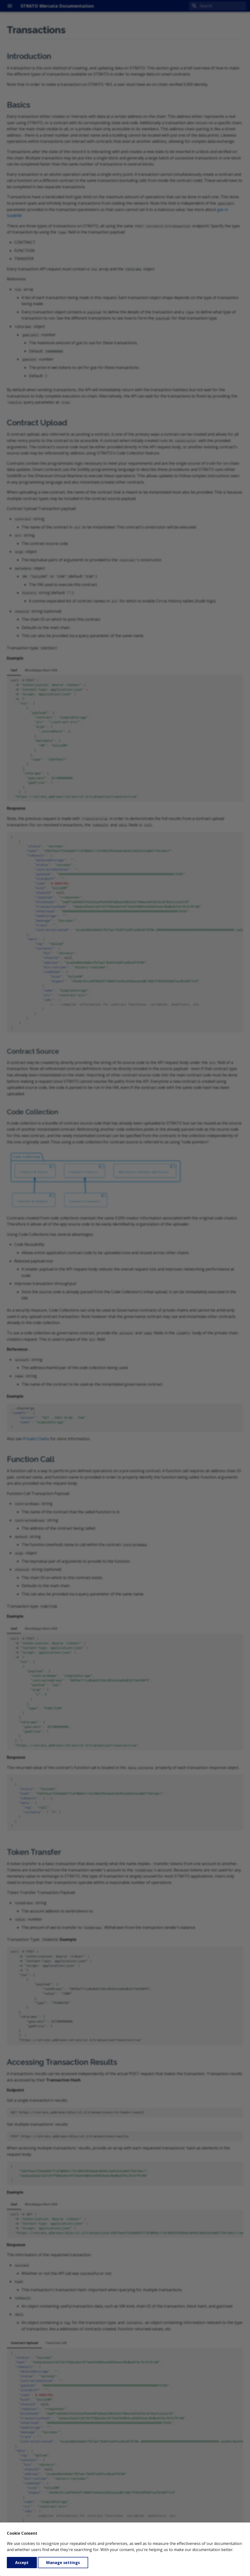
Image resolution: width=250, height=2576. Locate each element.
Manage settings (63, 2562)
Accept (22, 2562)
